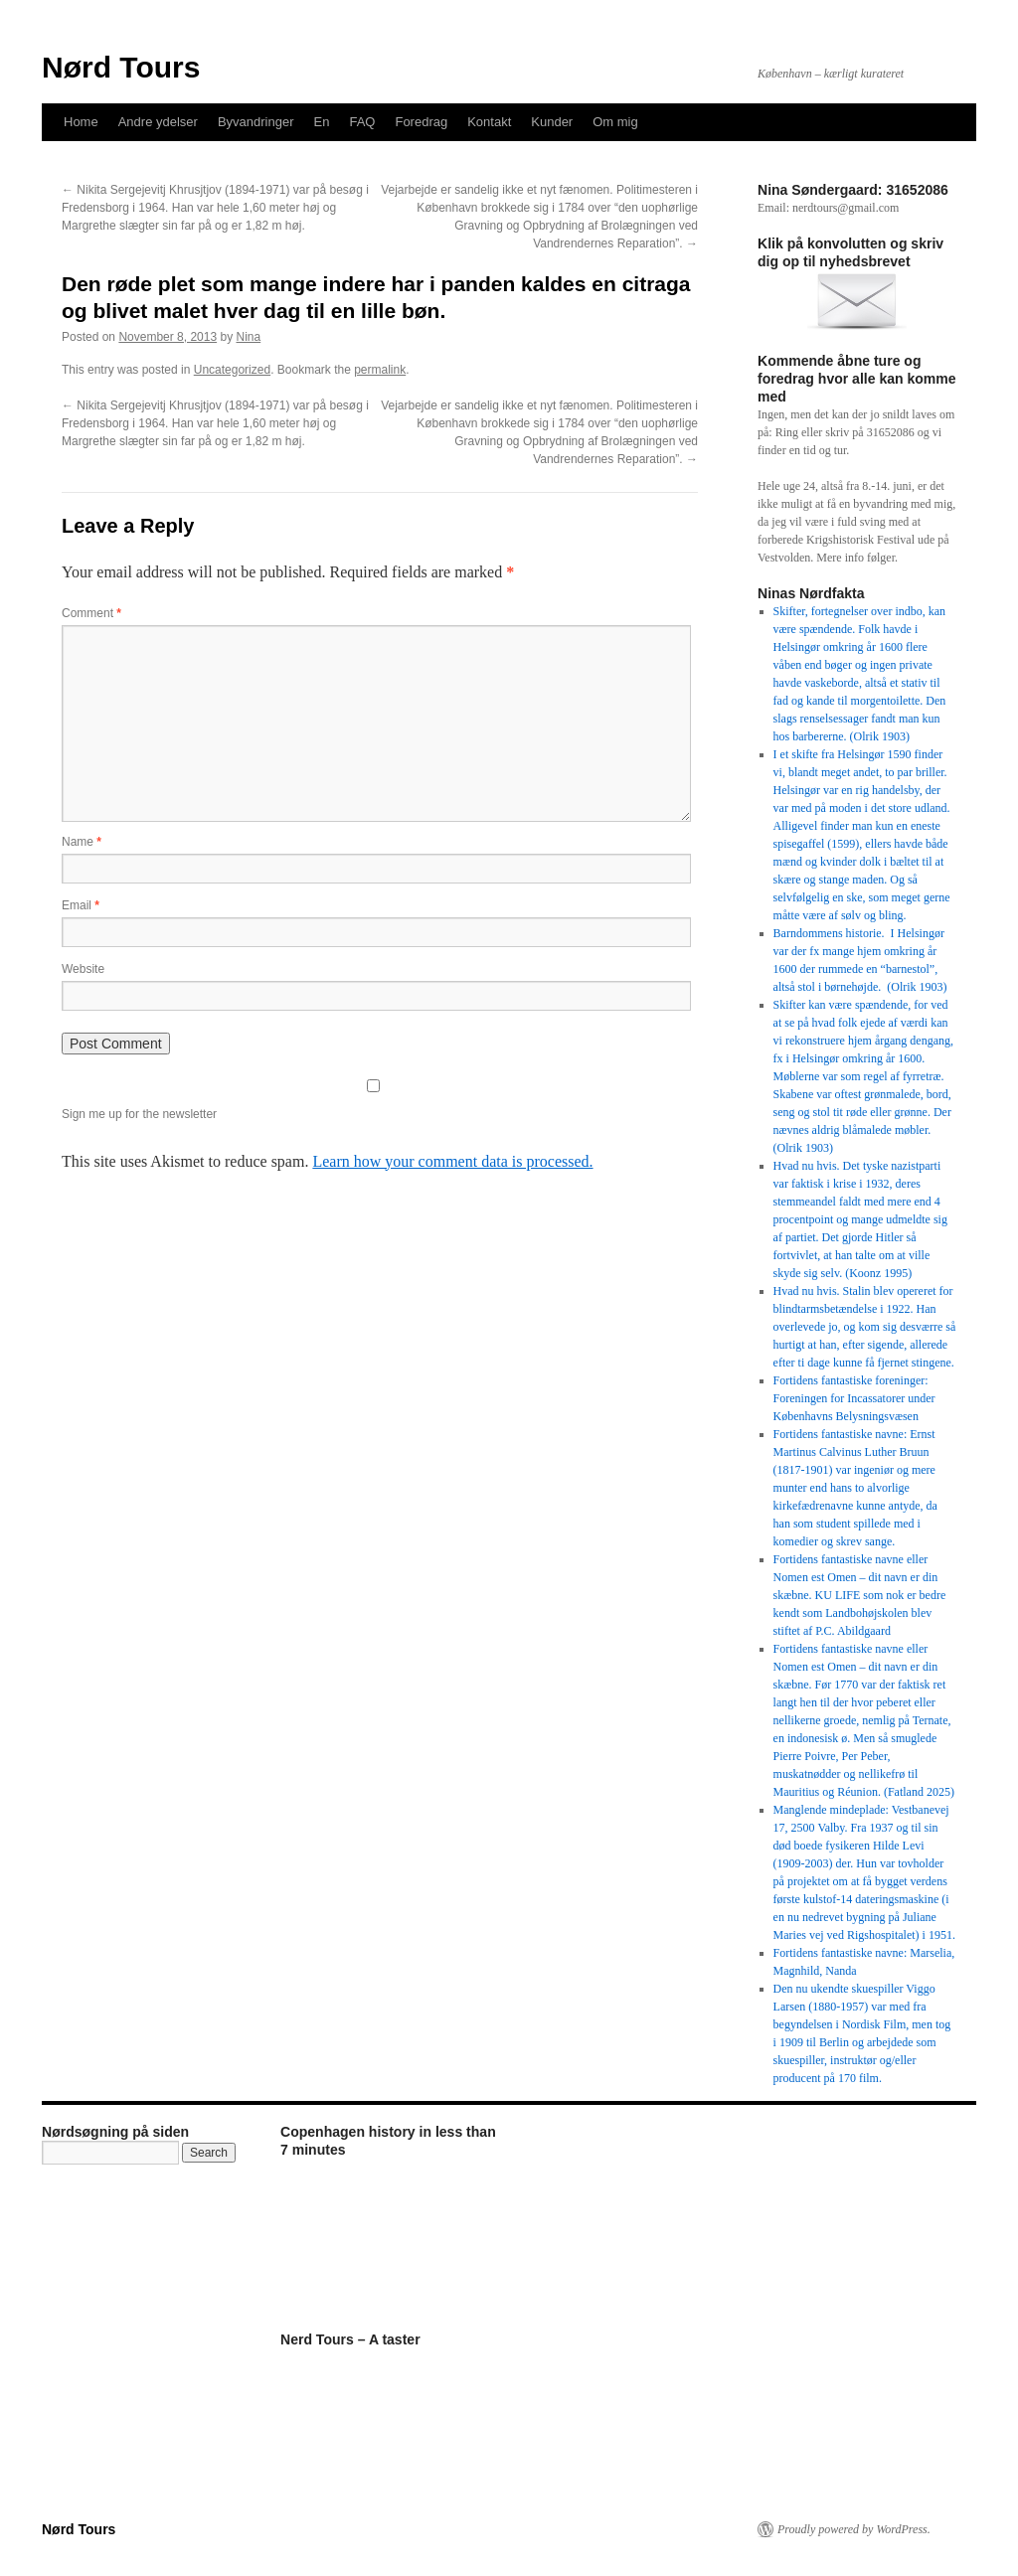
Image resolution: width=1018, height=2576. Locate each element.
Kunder (552, 121)
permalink (380, 370)
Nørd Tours (121, 67)
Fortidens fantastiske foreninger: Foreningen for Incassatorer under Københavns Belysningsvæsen (854, 1398)
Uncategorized (232, 370)
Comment (91, 613)
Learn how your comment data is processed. (452, 1161)
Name (81, 842)
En (322, 121)
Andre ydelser (158, 121)
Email (80, 905)
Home (81, 121)
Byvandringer (256, 121)
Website (83, 969)
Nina (249, 337)
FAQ (362, 121)
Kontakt (489, 121)
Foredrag (421, 121)
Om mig (615, 121)
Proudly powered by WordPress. (854, 2529)
